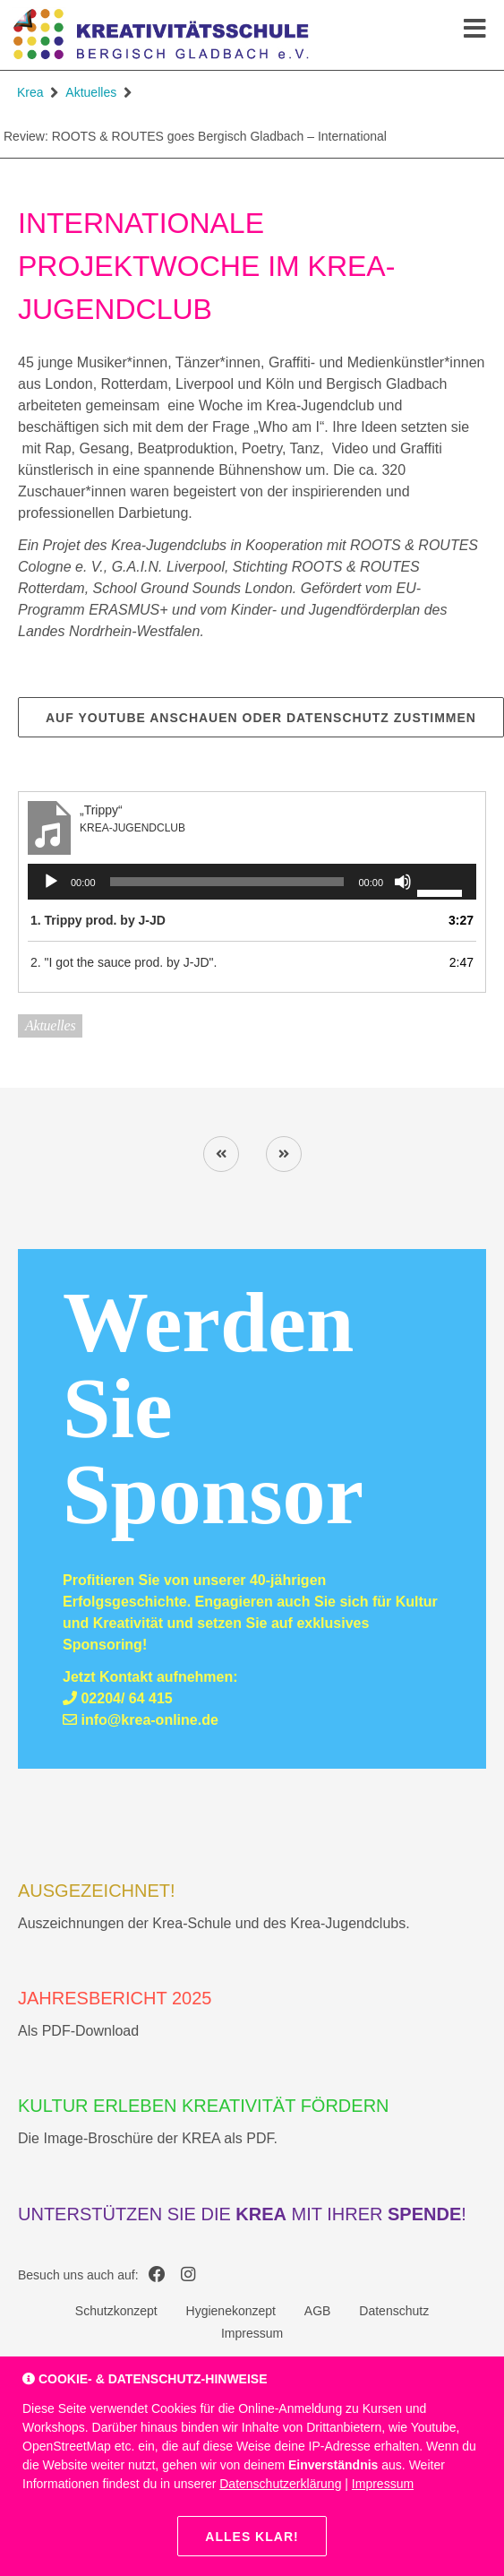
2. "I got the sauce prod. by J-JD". (123, 962)
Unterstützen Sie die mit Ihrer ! (242, 2214)
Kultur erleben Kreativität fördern (203, 2105)
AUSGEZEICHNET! (96, 1890)
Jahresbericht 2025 (114, 1998)
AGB (317, 2311)
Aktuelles (90, 92)
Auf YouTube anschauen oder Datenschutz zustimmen (261, 718)
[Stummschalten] (403, 882)
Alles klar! (251, 2536)
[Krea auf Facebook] (157, 2275)
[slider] (227, 881)
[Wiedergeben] (51, 882)
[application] (252, 882)
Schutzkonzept (116, 2311)
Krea (30, 92)
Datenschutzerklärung (280, 2484)
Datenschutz (394, 2311)
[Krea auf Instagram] (188, 2275)
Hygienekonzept (231, 2311)
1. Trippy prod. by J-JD (98, 920)
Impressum (252, 2333)
